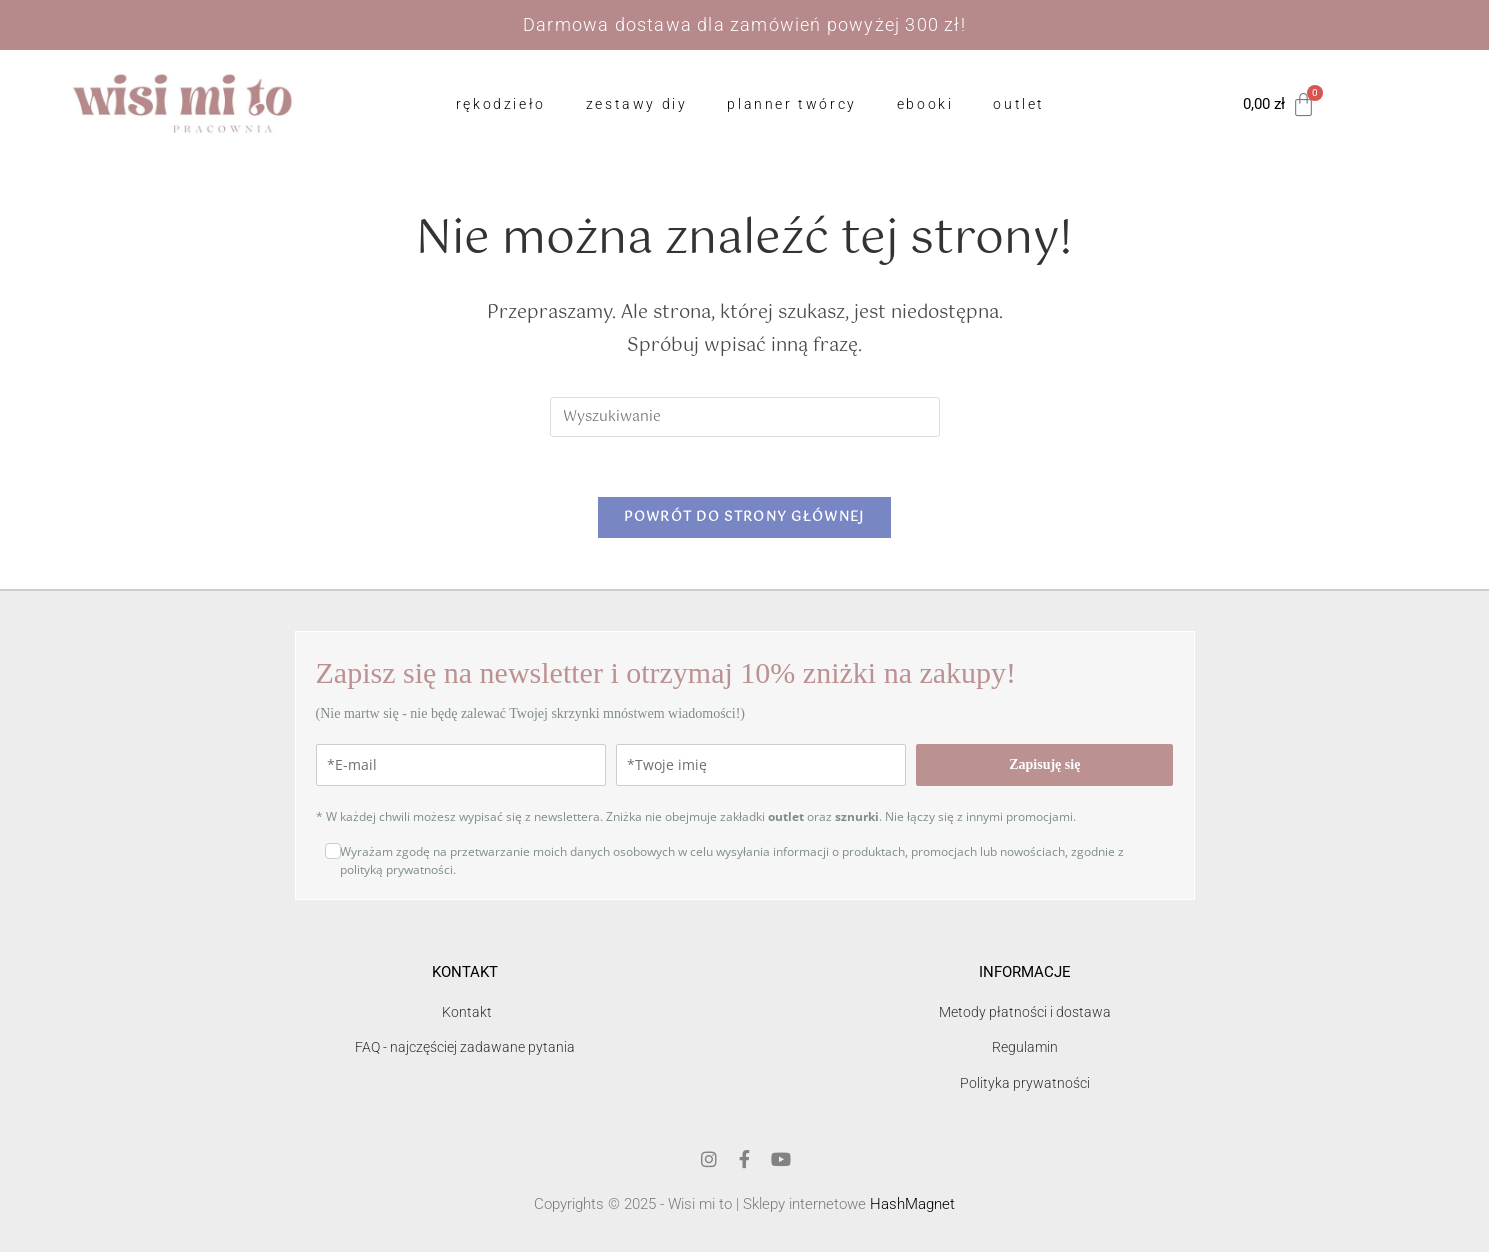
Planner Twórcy (791, 104)
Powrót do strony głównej (744, 518)
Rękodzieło (501, 104)
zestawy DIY (637, 104)
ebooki (925, 104)
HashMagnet (912, 1205)
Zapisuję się (1044, 765)
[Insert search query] (745, 417)
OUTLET (1019, 104)
